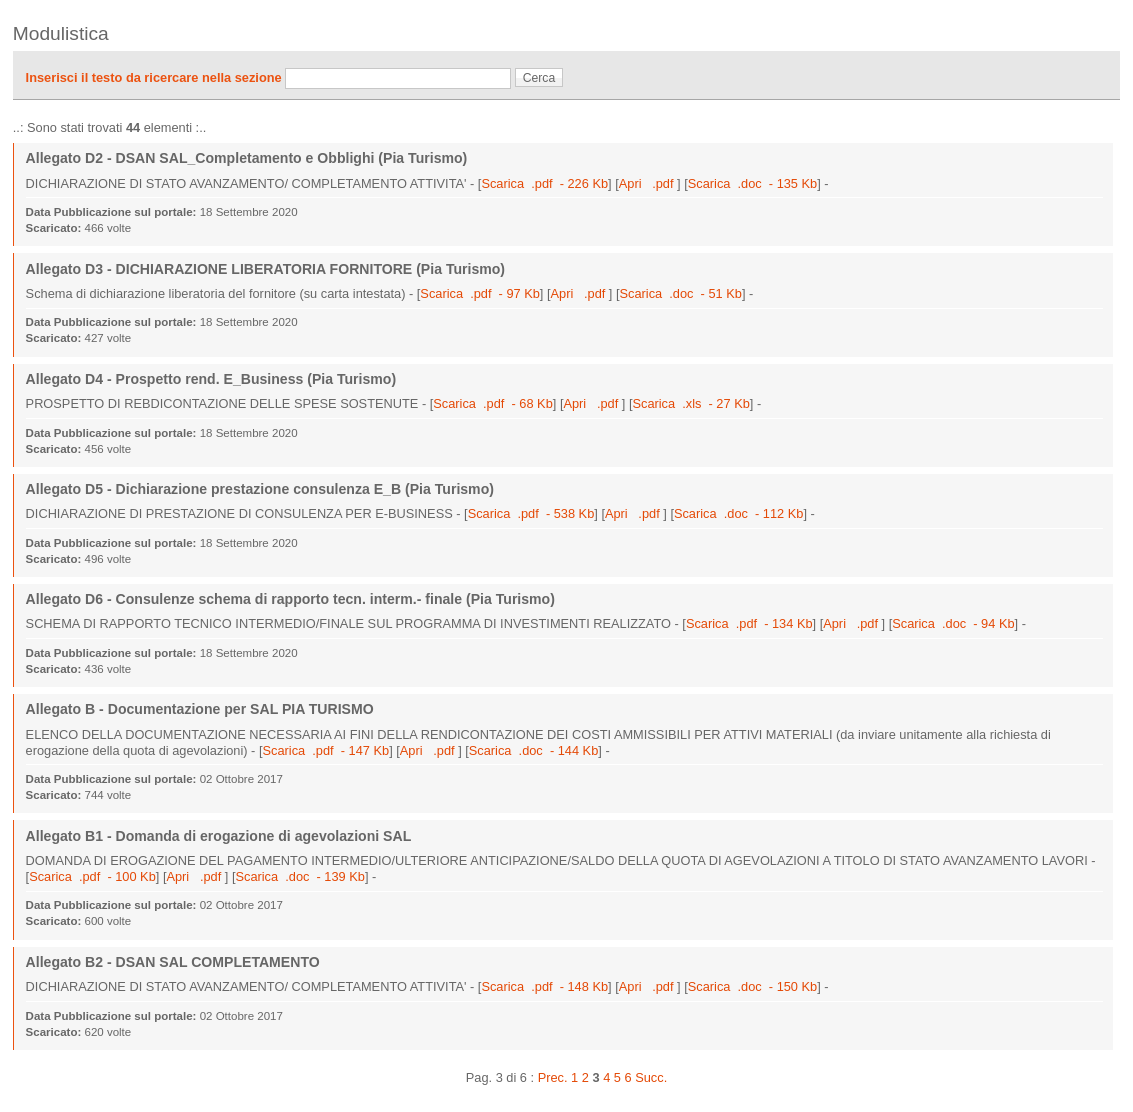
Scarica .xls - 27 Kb (690, 403)
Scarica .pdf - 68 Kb (493, 403)
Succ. (651, 1077)
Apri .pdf (648, 183)
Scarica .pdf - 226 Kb (544, 183)
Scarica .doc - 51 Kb (681, 293)
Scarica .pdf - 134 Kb (749, 623)
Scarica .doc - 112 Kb (738, 513)
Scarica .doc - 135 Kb (752, 183)
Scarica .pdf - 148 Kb (544, 986)
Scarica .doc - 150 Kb (752, 986)
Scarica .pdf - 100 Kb (92, 876)
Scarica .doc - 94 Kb (953, 623)
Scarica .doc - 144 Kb (533, 750)
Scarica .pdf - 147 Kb (326, 750)
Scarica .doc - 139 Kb (299, 876)
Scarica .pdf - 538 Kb (531, 513)
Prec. (553, 1077)
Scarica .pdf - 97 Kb (480, 293)
